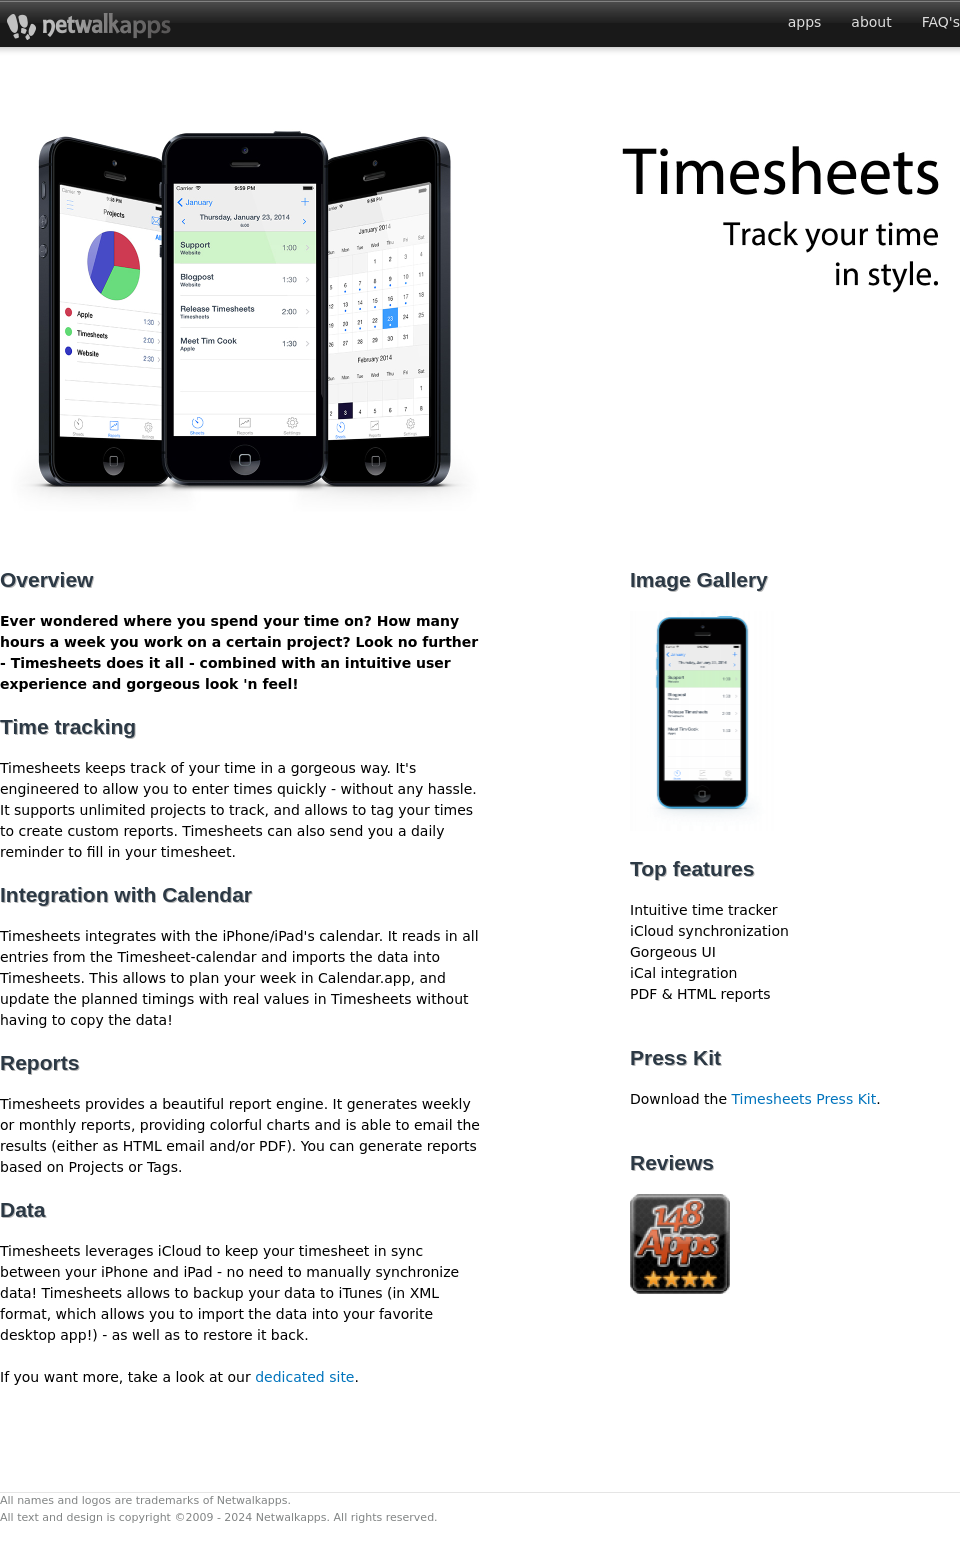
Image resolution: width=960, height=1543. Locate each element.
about (871, 22)
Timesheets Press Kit (803, 1099)
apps (805, 22)
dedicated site (304, 1377)
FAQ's (941, 22)
